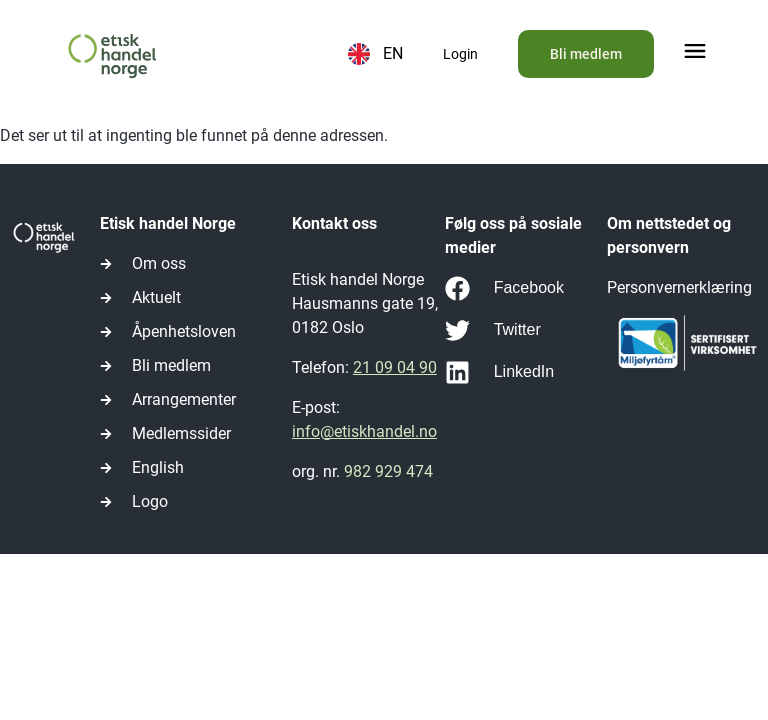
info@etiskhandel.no (364, 431)
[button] (695, 53)
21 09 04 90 (395, 367)
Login (460, 54)
